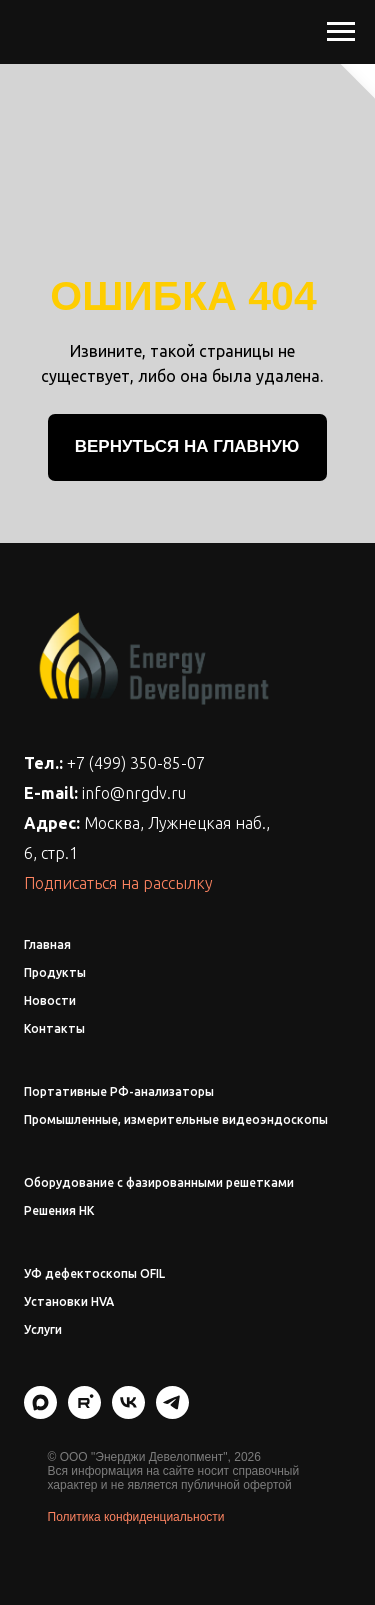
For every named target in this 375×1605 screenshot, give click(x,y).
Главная (47, 944)
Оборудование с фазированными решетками (159, 1182)
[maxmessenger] (40, 1413)
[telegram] (172, 1413)
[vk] (128, 1413)
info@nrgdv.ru (134, 793)
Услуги (43, 1329)
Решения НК (59, 1210)
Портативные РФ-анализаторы (119, 1091)
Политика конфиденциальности (136, 1517)
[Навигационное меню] (341, 32)
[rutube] (84, 1413)
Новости (50, 1000)
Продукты (55, 972)
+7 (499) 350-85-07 (136, 763)
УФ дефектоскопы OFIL (94, 1273)
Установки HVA (69, 1301)
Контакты (54, 1028)
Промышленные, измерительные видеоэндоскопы (176, 1119)
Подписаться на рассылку (118, 883)
